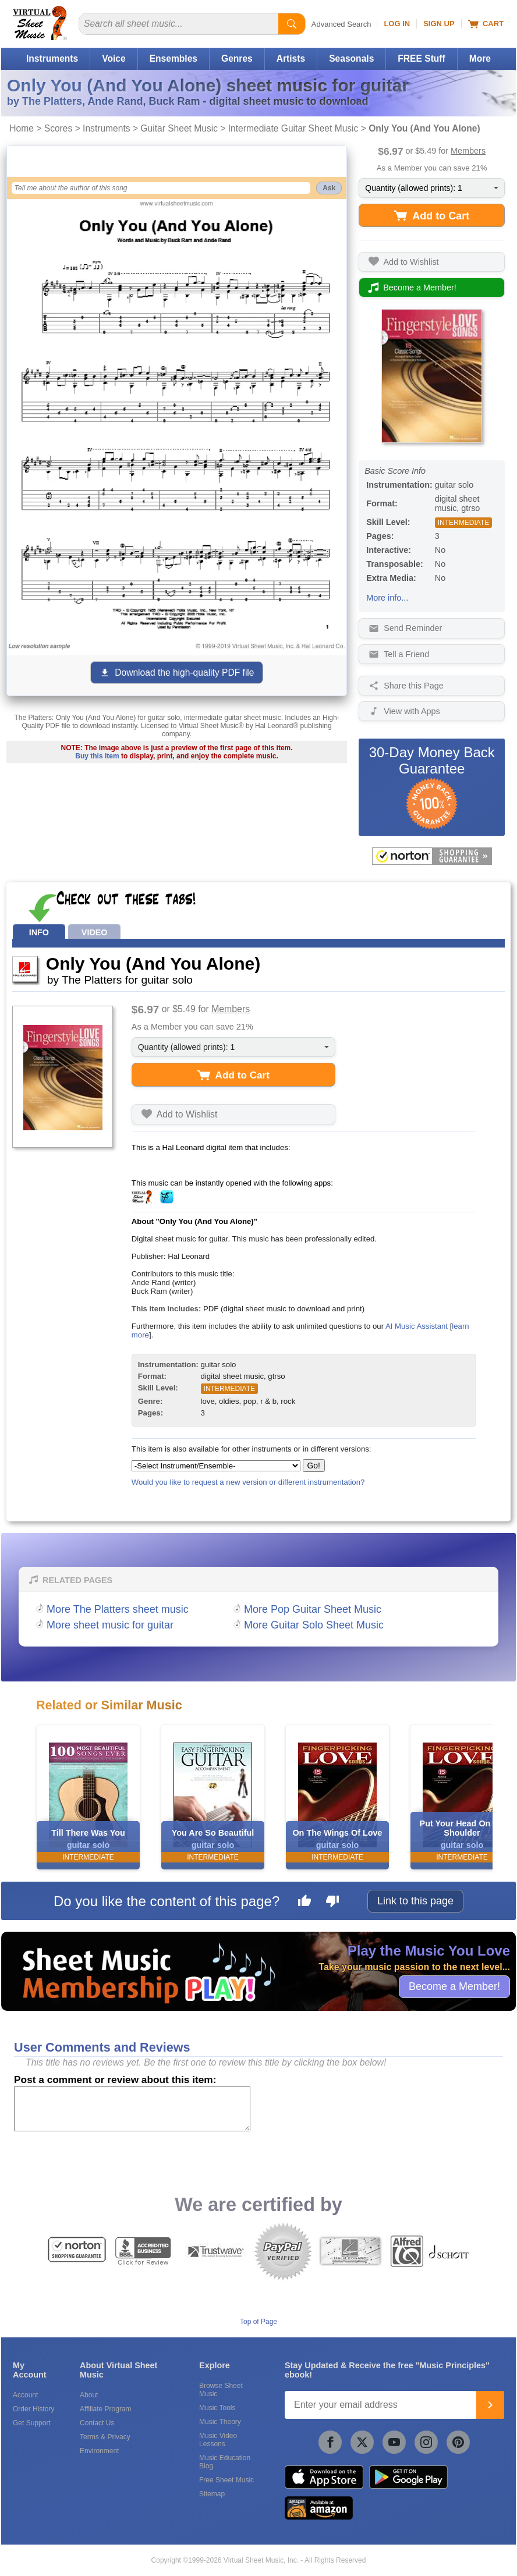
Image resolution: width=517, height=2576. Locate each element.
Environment (99, 2451)
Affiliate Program (105, 2409)
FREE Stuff (421, 58)
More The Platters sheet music (118, 1609)
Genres (237, 58)
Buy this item (97, 756)
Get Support (32, 2423)
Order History (33, 2409)
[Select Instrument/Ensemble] (216, 1465)
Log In (397, 23)
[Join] (490, 2405)
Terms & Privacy (105, 2437)
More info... (387, 597)
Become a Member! (454, 1986)
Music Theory (220, 2422)
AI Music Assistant (416, 1326)
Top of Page (258, 2322)
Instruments (52, 58)
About (89, 2395)
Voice (113, 58)
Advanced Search (341, 24)
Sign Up (438, 23)
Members (468, 150)
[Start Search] (291, 23)
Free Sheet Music (226, 2480)
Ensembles (173, 58)
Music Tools (217, 2408)
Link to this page (415, 1901)
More (480, 58)
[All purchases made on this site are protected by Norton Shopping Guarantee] (432, 856)
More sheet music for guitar (110, 1625)
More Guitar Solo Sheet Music (314, 1625)
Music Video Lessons (218, 2440)
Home (21, 128)
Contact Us (97, 2423)
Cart (486, 24)
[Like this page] (304, 1902)
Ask (329, 188)
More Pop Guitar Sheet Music (312, 1609)
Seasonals (351, 58)
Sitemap (212, 2494)
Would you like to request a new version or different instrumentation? (248, 1482)
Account (25, 2395)
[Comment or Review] (132, 2108)
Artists (291, 58)
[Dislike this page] (332, 1902)
